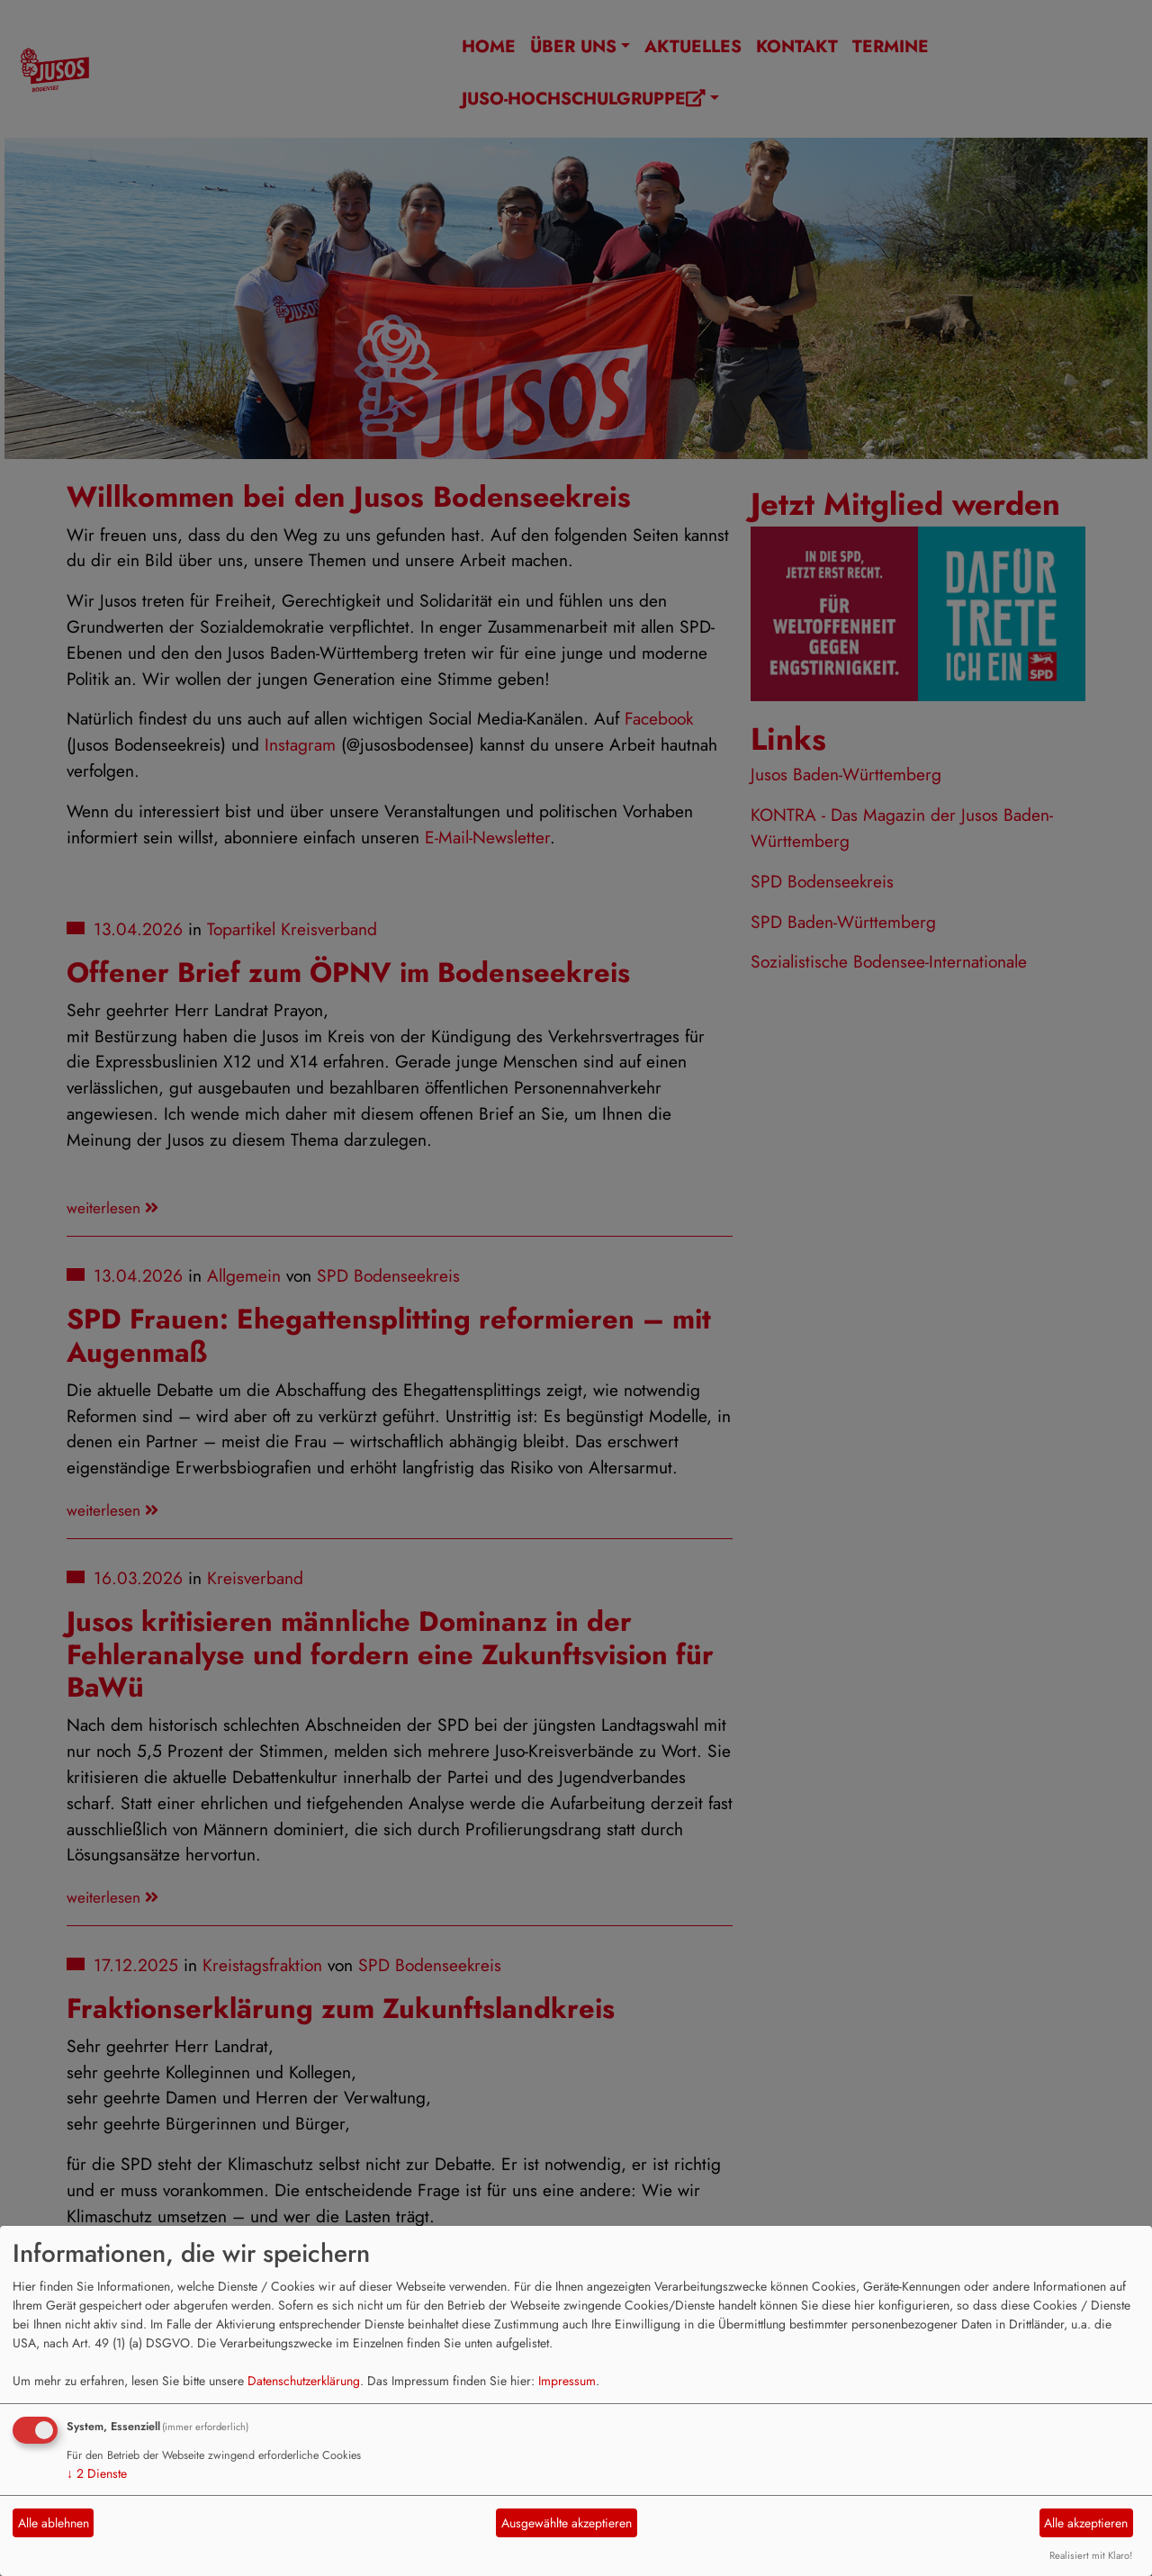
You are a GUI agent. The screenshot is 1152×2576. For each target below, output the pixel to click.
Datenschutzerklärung (304, 2381)
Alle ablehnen (53, 2523)
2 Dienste (97, 2473)
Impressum (567, 2381)
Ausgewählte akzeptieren (566, 2523)
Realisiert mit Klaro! (1090, 2555)
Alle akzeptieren (1086, 2523)
